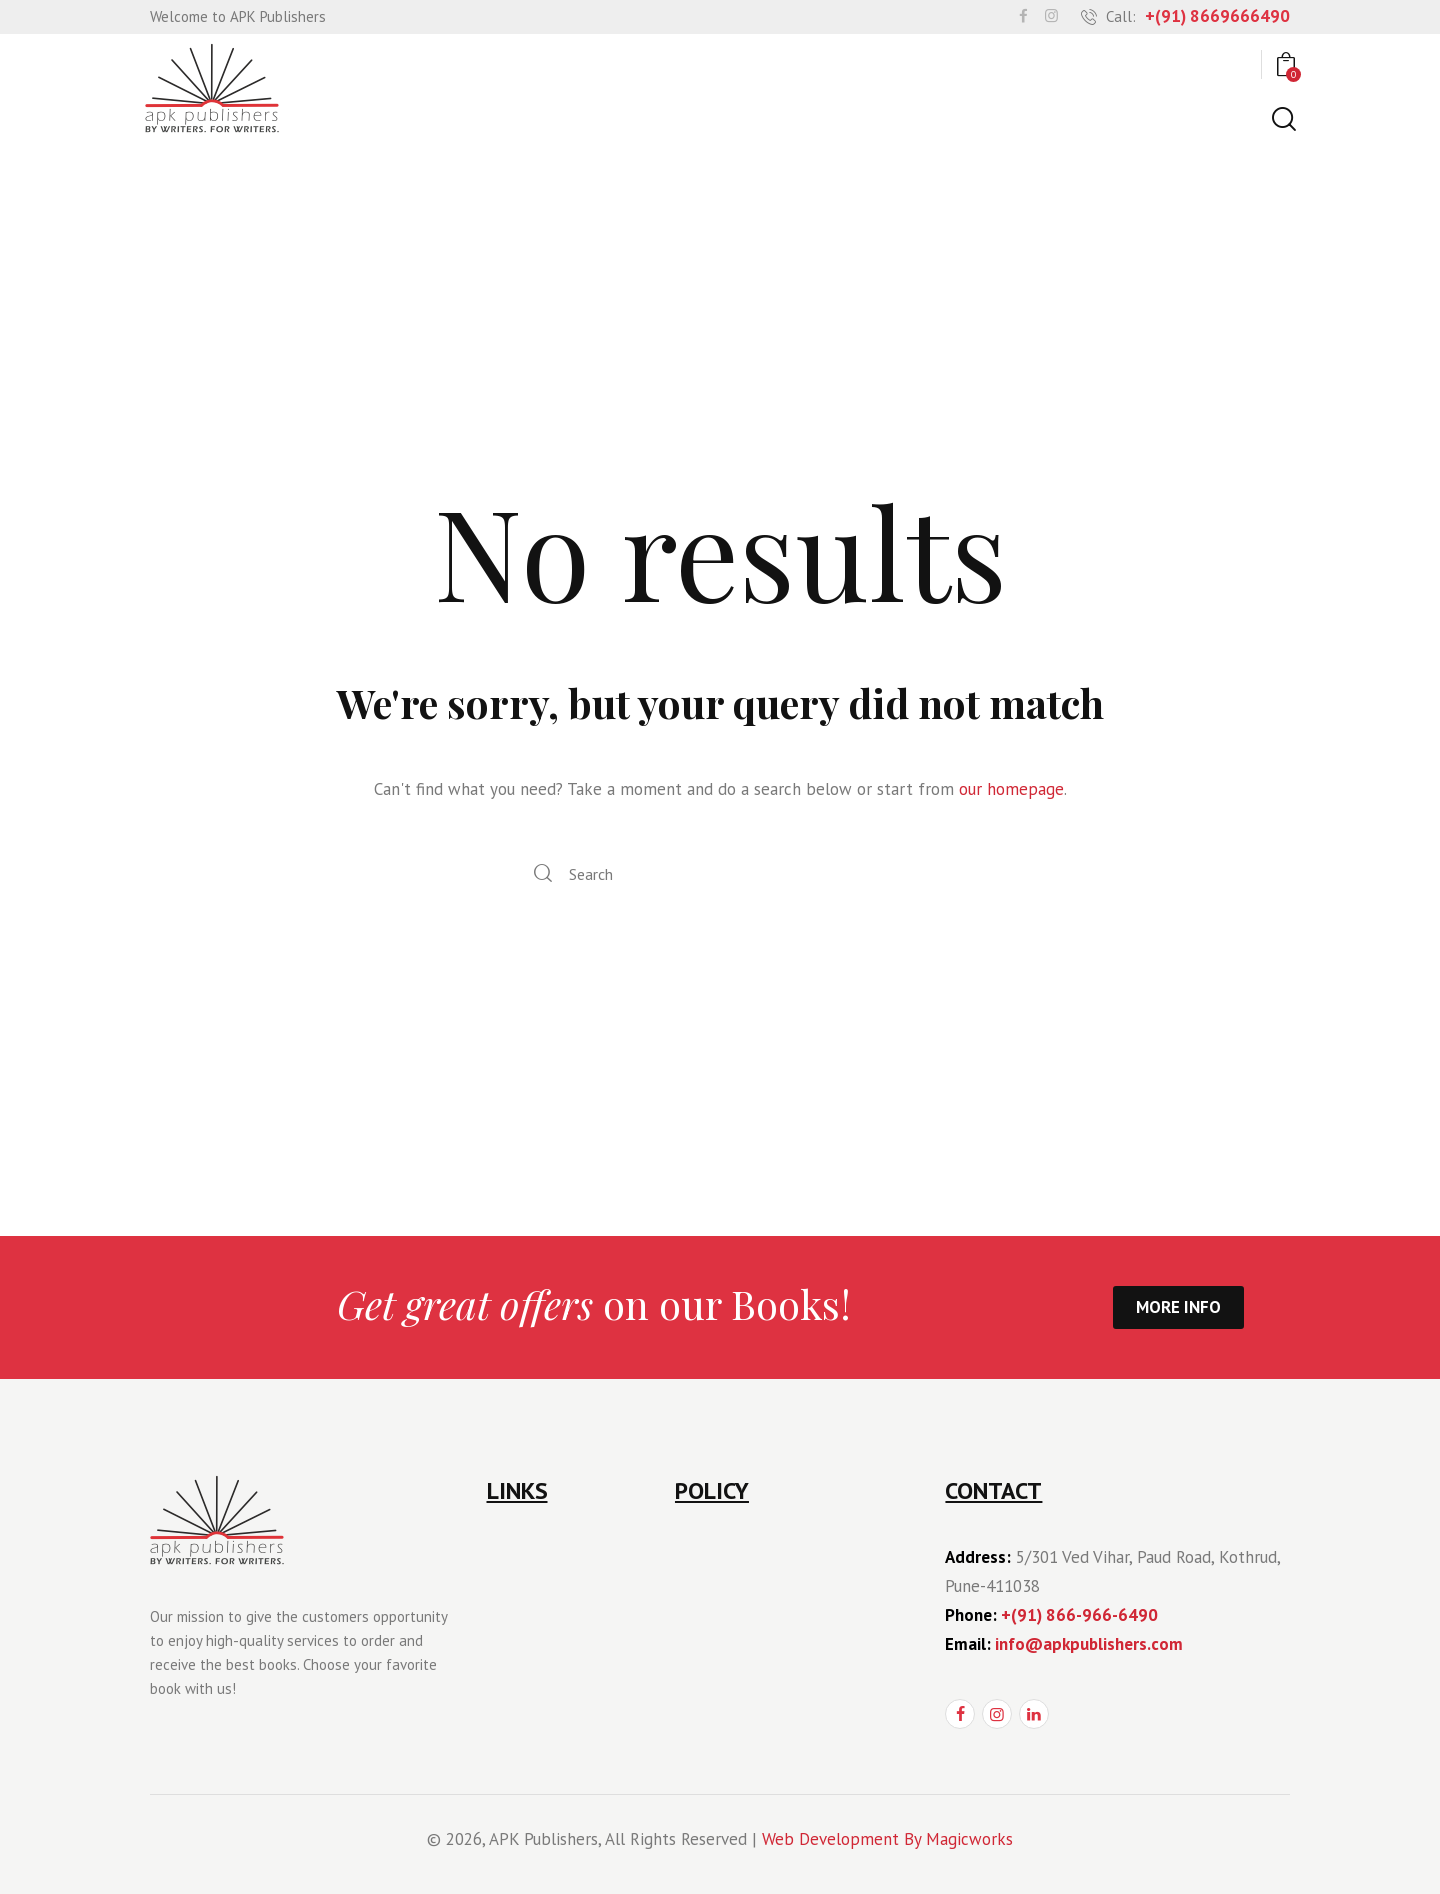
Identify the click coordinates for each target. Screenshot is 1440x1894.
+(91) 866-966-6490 (1079, 1615)
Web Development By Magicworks (887, 1839)
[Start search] (1282, 119)
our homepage (1011, 789)
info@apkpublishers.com (1089, 1644)
